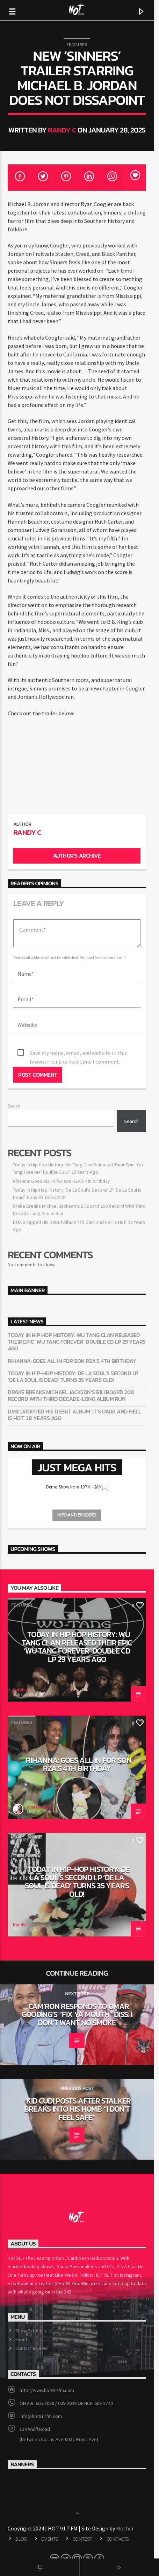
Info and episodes (79, 1492)
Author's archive (79, 833)
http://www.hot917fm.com (47, 2367)
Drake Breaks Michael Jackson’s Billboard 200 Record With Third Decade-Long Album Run (71, 1373)
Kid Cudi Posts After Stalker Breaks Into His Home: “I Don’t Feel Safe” (79, 2086)
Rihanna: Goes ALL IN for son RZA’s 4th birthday (61, 1158)
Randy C (65, 129)
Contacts (118, 2516)
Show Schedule (32, 2308)
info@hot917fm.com (41, 2393)
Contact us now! (32, 2326)
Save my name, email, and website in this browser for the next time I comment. (89, 1031)
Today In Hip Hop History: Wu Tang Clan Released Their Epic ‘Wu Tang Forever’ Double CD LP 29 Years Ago (77, 1319)
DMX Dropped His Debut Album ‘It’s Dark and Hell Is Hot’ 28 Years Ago (77, 1392)
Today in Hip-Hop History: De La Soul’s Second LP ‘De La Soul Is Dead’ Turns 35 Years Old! (78, 1354)
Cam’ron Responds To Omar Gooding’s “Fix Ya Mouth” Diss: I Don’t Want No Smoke (79, 1992)
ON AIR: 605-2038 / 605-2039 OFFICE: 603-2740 (66, 2380)
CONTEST (82, 2516)
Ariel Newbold (40, 1785)
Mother (125, 2505)
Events (23, 2317)
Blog (21, 2516)
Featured (79, 45)
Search (14, 1083)
